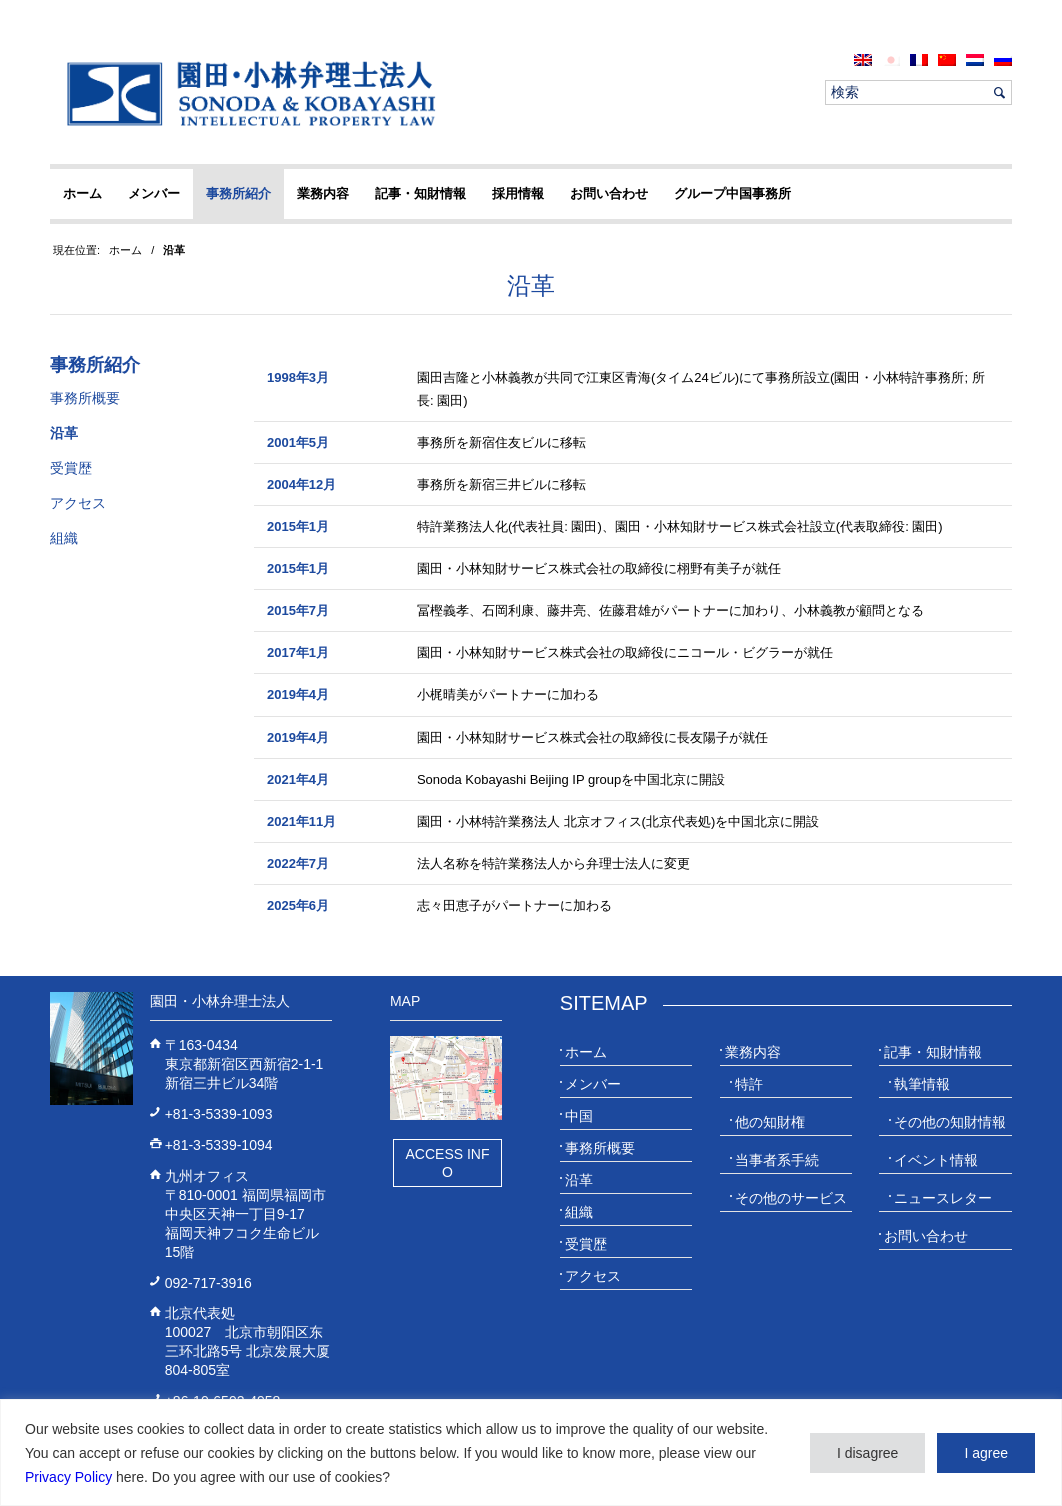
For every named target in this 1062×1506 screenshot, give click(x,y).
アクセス (78, 503)
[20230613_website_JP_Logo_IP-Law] (246, 93)
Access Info (447, 1163)
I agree (986, 1453)
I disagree (867, 1453)
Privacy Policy (68, 1477)
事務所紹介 (95, 365)
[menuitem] (863, 59)
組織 (64, 538)
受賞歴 (71, 468)
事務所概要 (85, 398)
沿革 (531, 285)
